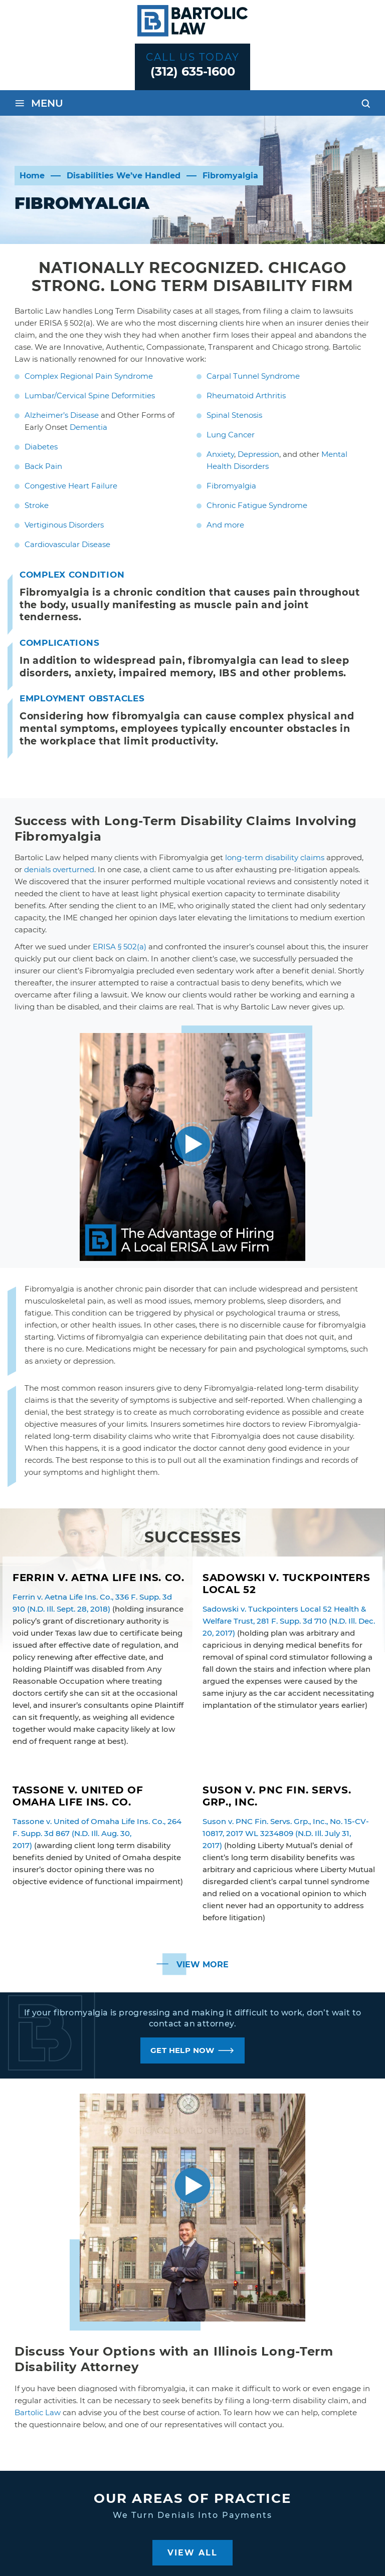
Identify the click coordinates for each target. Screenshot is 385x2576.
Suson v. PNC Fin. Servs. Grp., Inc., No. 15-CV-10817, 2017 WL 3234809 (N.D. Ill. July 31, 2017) (286, 1833)
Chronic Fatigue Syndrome (257, 505)
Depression (258, 454)
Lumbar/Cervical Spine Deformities (90, 395)
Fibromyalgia (231, 485)
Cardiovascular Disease (67, 544)
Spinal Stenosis (234, 415)
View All (192, 2552)
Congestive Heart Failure (71, 485)
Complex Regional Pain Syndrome (89, 376)
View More (202, 1964)
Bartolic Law (38, 2412)
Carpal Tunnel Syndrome (253, 376)
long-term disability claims (274, 857)
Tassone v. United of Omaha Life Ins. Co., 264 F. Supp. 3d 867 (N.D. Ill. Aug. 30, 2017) (97, 1833)
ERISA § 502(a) (119, 946)
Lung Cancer (231, 434)
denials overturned (59, 869)
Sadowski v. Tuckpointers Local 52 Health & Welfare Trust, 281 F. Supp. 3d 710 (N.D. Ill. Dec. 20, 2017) (289, 1621)
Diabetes (41, 446)
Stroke (37, 505)
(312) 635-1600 (192, 71)
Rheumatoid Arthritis (246, 395)
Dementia (88, 427)
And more (225, 525)
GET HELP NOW (182, 2050)
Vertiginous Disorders (64, 525)
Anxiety (220, 454)
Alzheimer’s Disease (62, 415)
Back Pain (43, 466)
